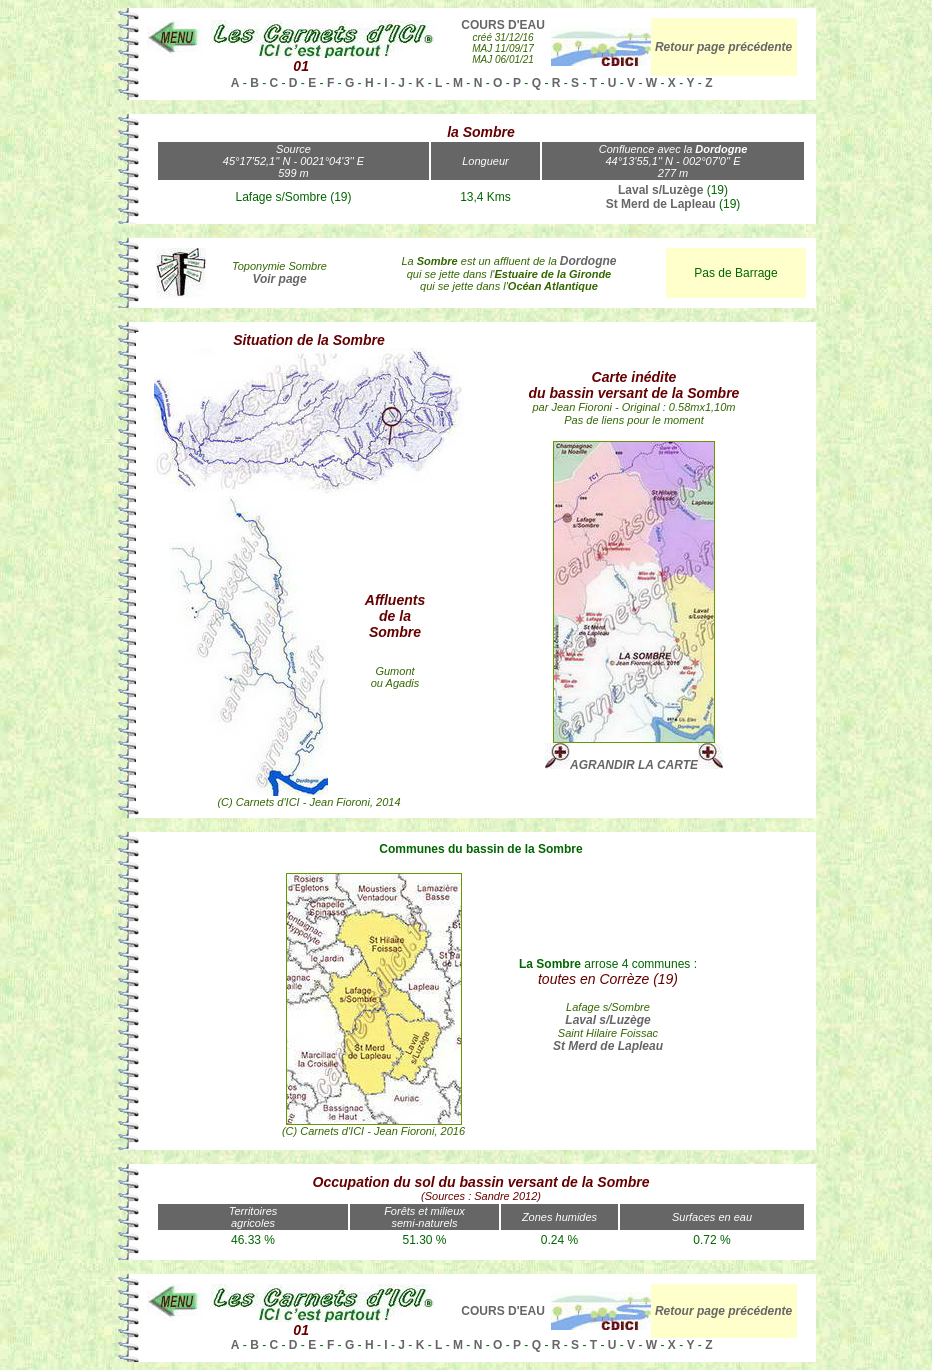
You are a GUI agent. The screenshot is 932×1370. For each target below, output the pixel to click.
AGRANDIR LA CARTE (634, 765)
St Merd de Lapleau (661, 204)
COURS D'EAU (503, 25)
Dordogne (588, 261)
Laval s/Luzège (660, 190)
